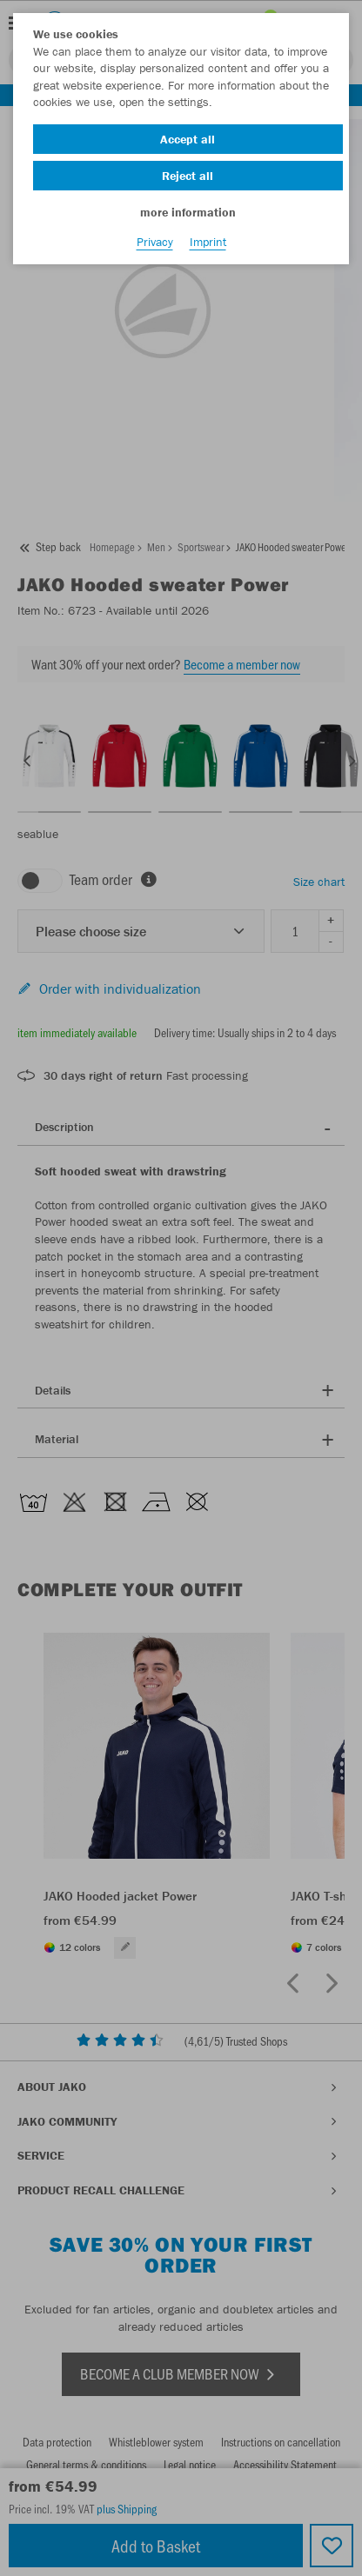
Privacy (155, 242)
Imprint (208, 242)
